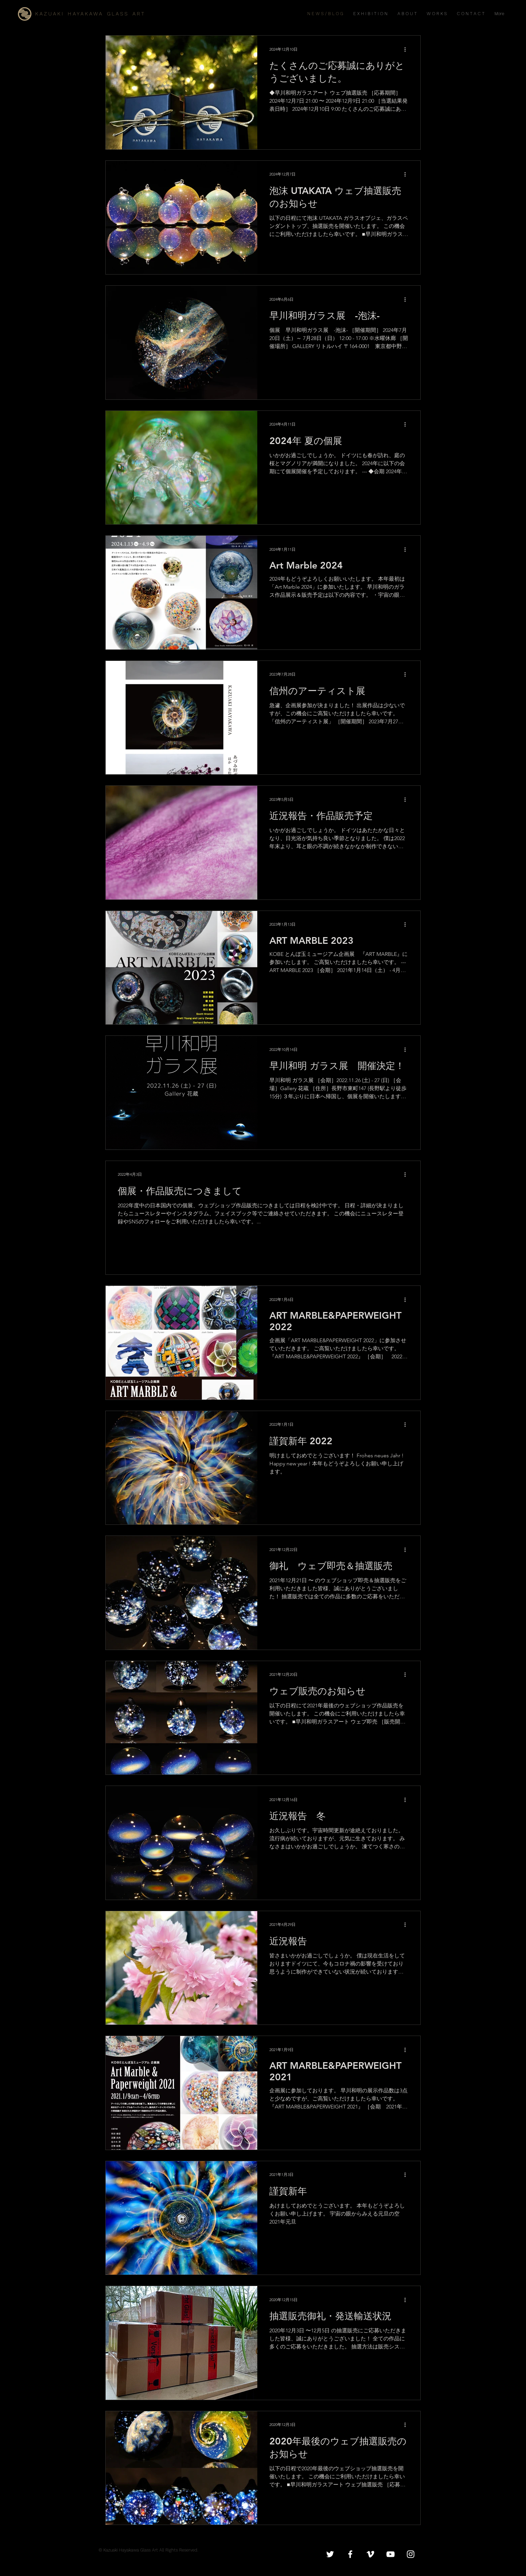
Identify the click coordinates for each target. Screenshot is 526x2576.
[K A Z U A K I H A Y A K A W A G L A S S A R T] (99, 14)
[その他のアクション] (407, 49)
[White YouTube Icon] (390, 2554)
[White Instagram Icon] (411, 2554)
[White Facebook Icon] (350, 2554)
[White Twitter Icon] (330, 2554)
